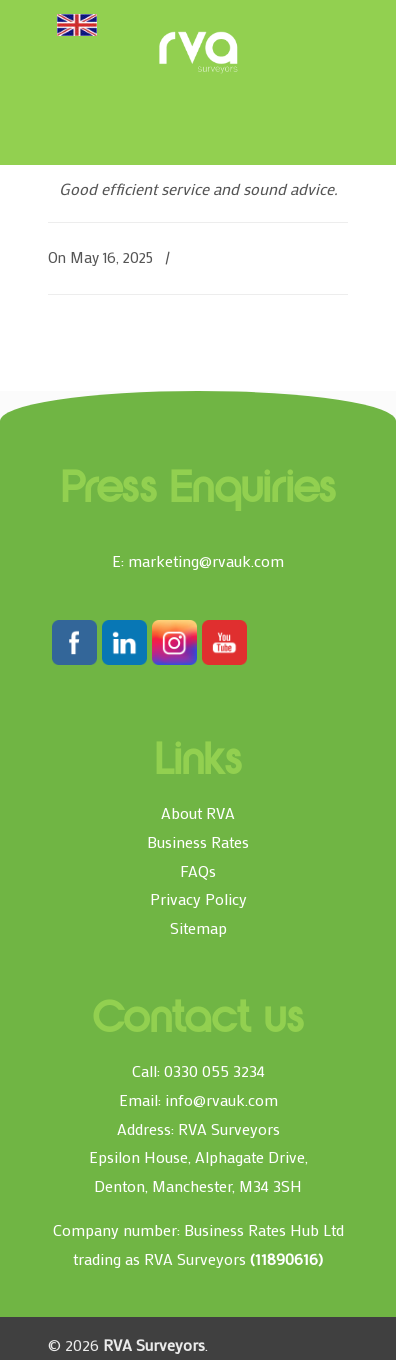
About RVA (198, 812)
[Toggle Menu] (77, 24)
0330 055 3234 (214, 1070)
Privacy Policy (198, 898)
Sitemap (198, 927)
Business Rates (198, 841)
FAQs (198, 870)
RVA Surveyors (198, 52)
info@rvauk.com (221, 1099)
